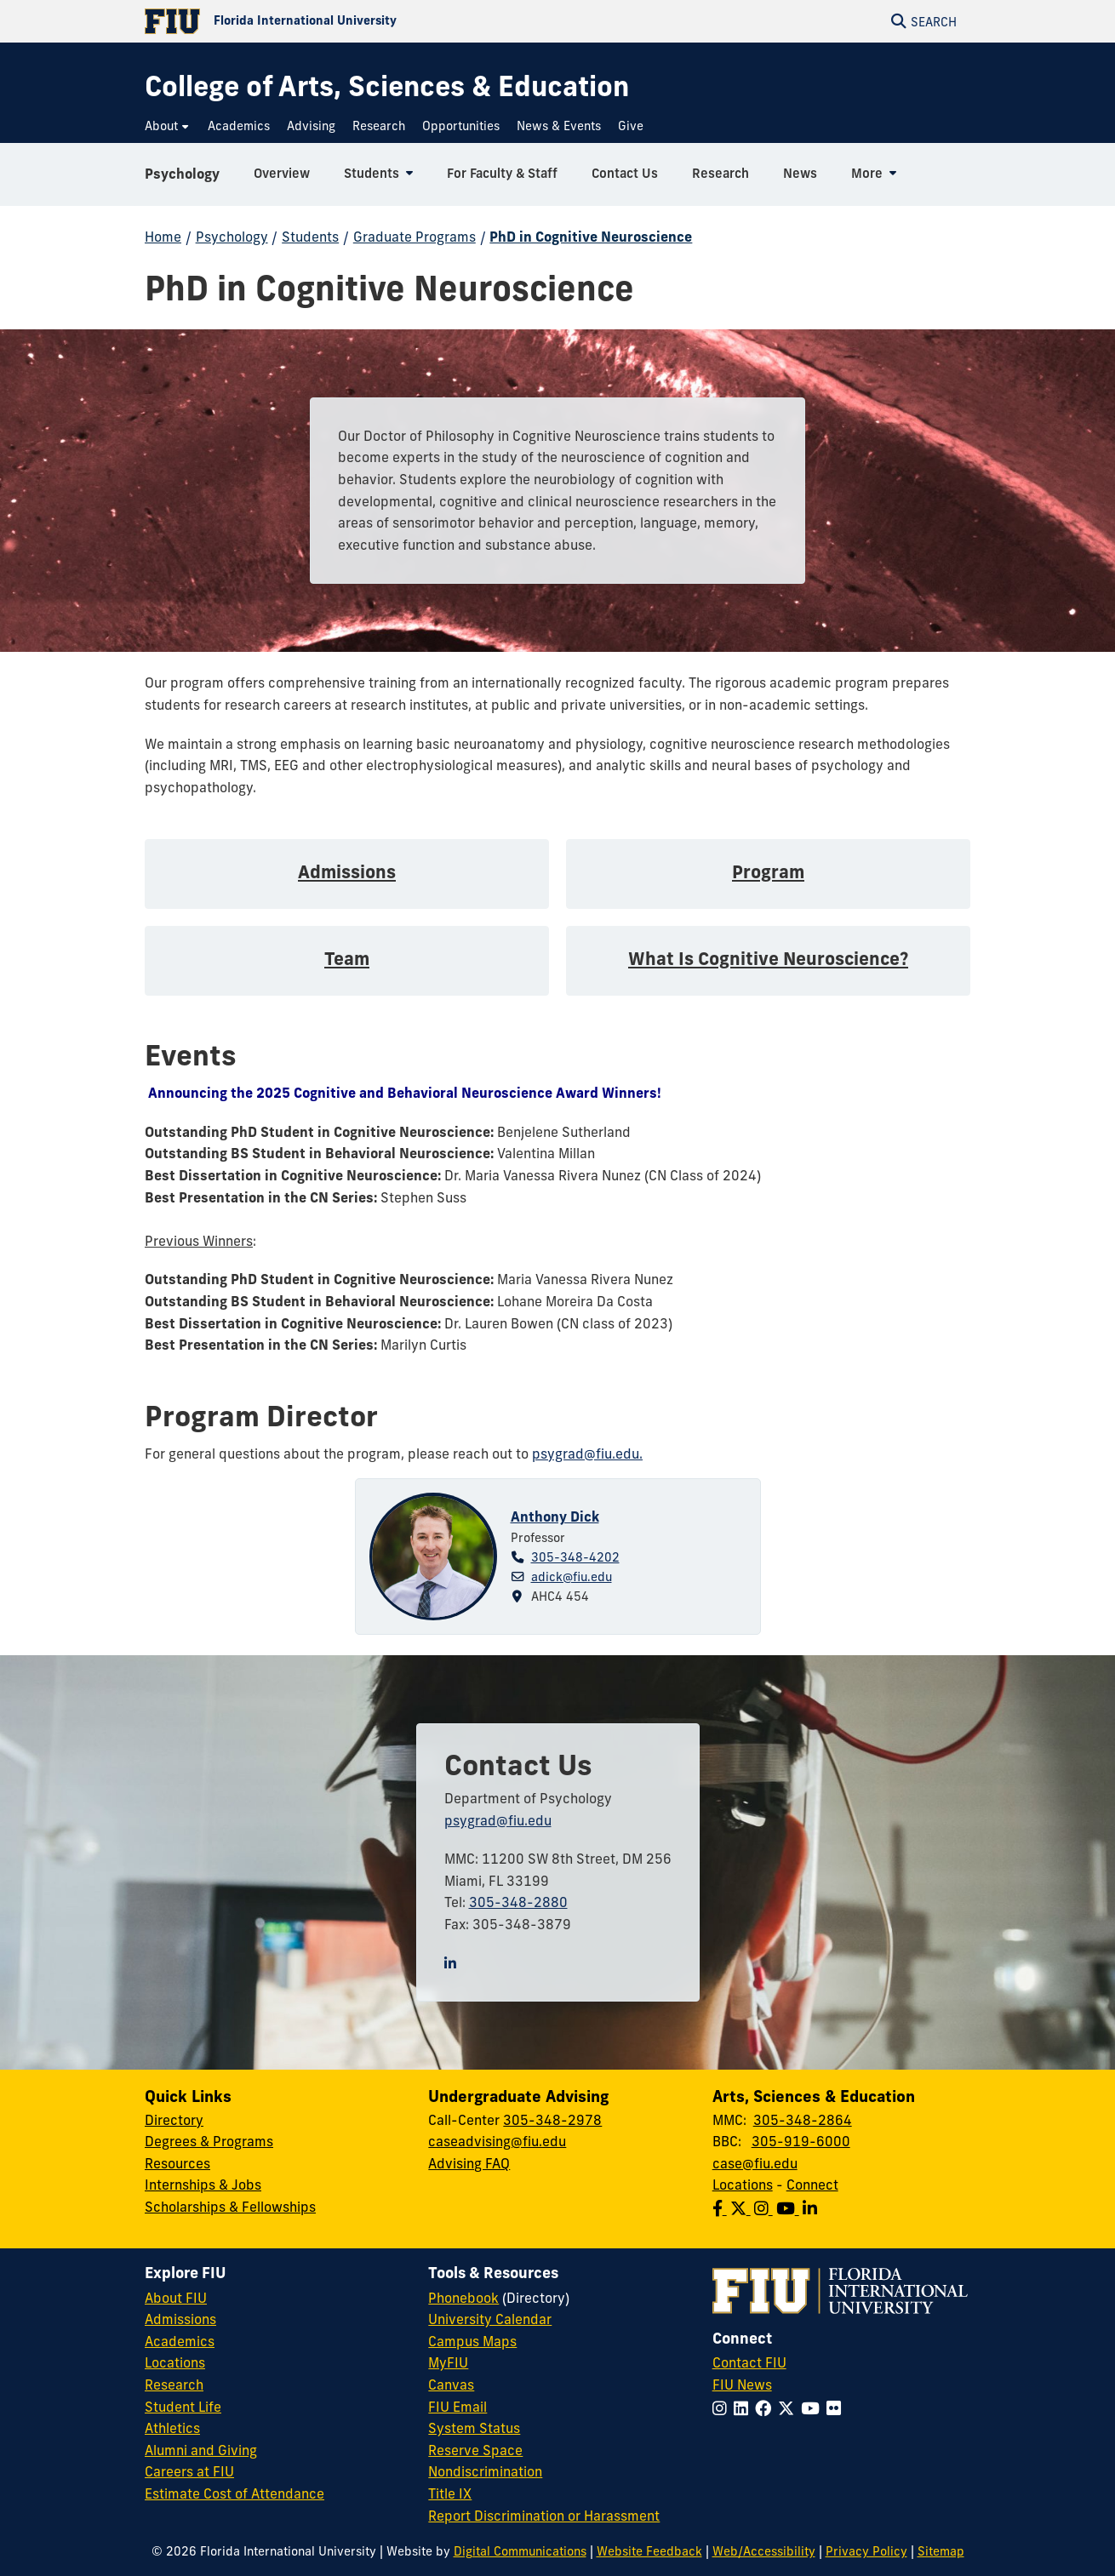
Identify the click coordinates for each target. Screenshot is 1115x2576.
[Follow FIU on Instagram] (723, 2408)
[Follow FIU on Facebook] (766, 2408)
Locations (742, 2184)
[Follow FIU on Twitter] (789, 2408)
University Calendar (490, 2319)
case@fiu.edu (755, 2163)
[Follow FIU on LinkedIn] (744, 2408)
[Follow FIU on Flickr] (837, 2408)
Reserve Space (475, 2450)
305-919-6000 (801, 2141)
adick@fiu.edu (571, 1577)
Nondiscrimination (485, 2471)
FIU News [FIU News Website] (742, 2384)
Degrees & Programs (209, 2141)
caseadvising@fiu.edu (497, 2141)
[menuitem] (167, 126)
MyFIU (448, 2362)
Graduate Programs (414, 236)
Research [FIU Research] (174, 2384)
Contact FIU (749, 2362)
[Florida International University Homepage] (351, 21)
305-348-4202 (575, 1557)
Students (310, 236)
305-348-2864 (802, 2119)
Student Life (183, 2406)
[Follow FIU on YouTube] (813, 2408)
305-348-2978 (552, 2119)
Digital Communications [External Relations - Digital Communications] (520, 2551)
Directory (174, 2119)
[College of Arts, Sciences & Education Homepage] (387, 86)
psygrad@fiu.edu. (587, 1453)
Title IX (450, 2493)
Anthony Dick (555, 1516)
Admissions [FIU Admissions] (180, 2319)
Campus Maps (472, 2341)
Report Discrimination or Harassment (544, 2515)
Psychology (182, 173)
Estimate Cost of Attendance (234, 2493)
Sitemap (941, 2551)
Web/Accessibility (763, 2551)
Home (163, 236)
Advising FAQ (469, 2163)
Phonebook (463, 2297)
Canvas (451, 2384)
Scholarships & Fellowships (230, 2206)
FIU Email (457, 2406)
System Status (474, 2427)
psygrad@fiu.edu (498, 1820)
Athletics (172, 2427)
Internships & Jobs (203, 2184)
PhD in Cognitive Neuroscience (590, 236)
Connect (812, 2184)
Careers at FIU (189, 2471)
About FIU (176, 2297)
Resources (177, 2163)
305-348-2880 (518, 1902)
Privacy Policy (866, 2551)
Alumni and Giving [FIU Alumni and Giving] (201, 2450)
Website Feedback (649, 2551)
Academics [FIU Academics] (179, 2341)
